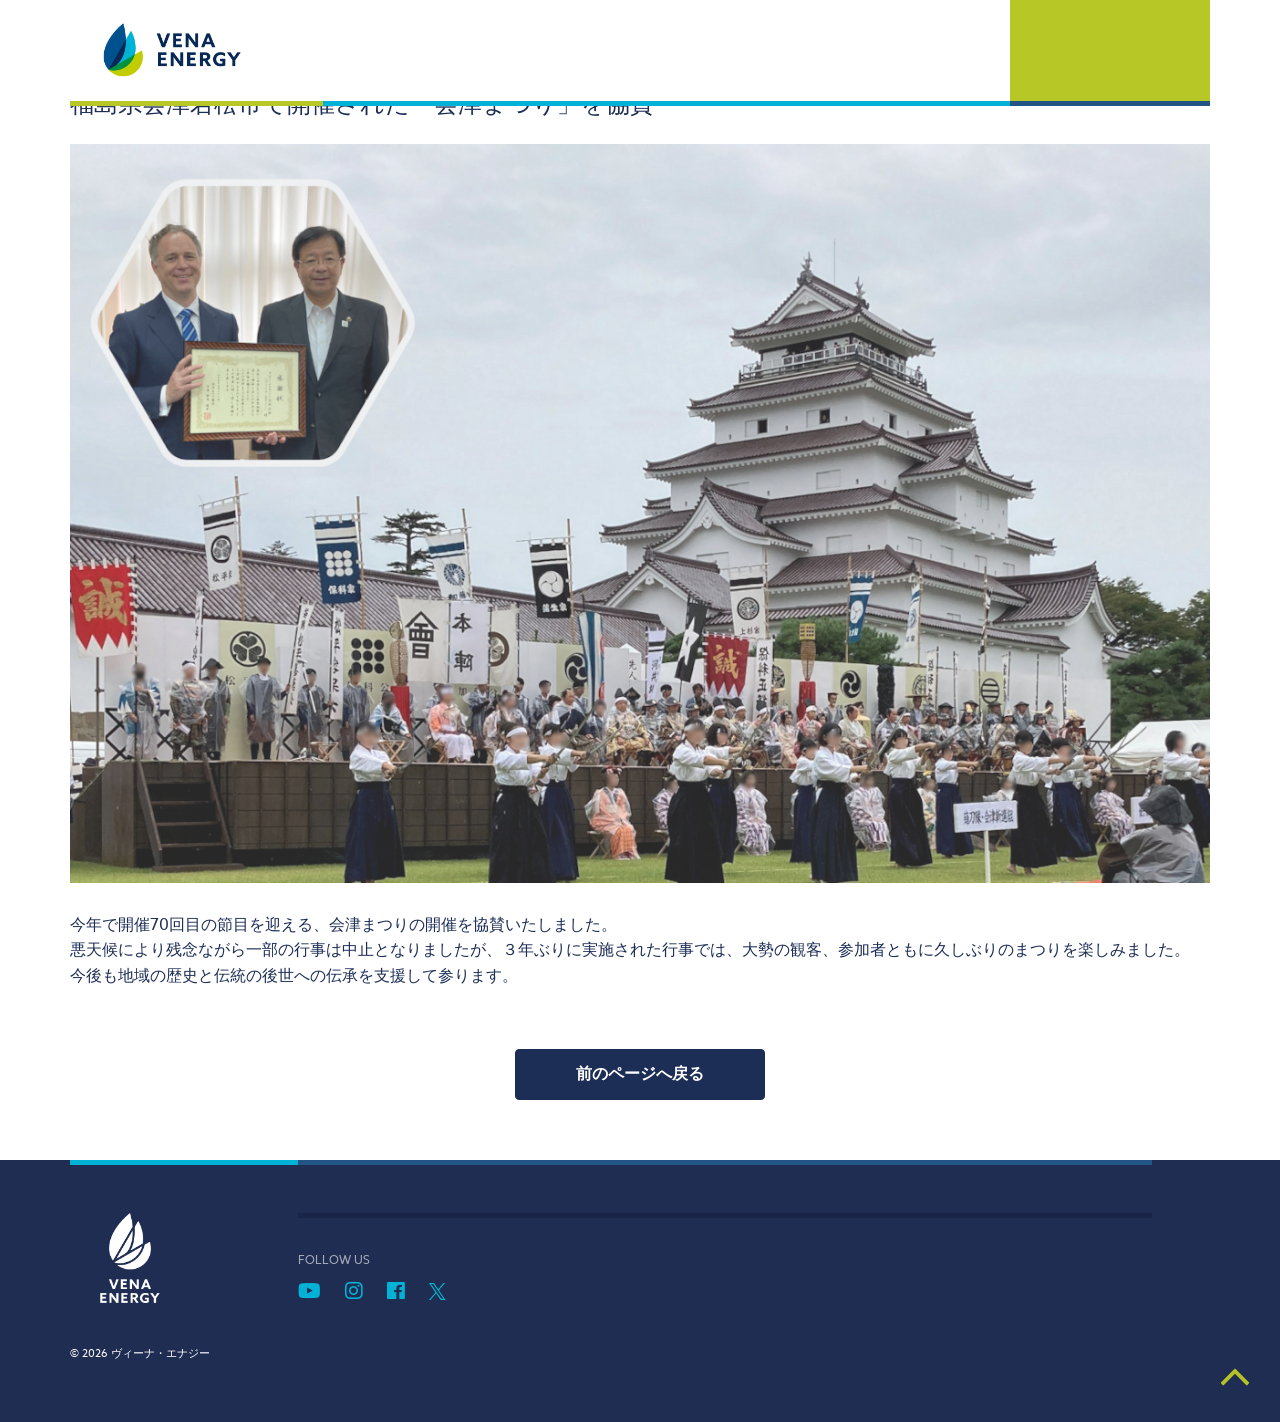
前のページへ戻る (640, 1074)
